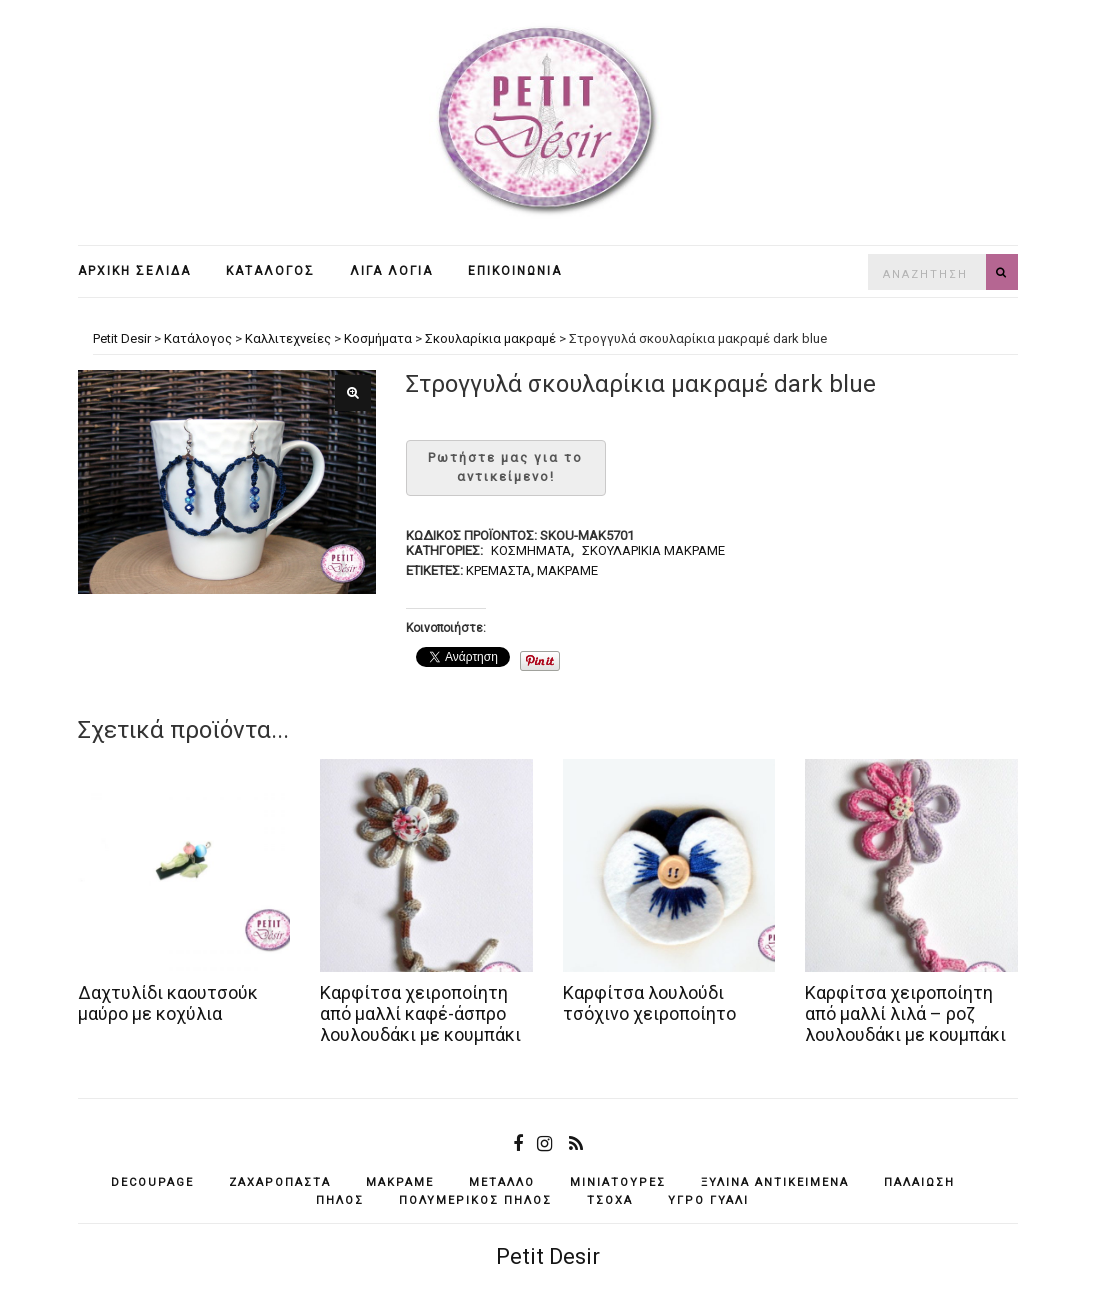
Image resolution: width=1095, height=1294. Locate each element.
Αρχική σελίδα (134, 271)
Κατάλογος (270, 271)
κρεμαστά (498, 570)
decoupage (152, 1182)
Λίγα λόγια (391, 271)
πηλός (340, 1200)
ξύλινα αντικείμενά (775, 1182)
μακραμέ (567, 570)
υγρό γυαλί (708, 1200)
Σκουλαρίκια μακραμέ (653, 550)
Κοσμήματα (531, 550)
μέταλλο (502, 1182)
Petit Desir (548, 1256)
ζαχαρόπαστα (280, 1182)
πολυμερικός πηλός (475, 1200)
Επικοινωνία (515, 271)
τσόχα (610, 1200)
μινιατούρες (618, 1182)
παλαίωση (919, 1182)
